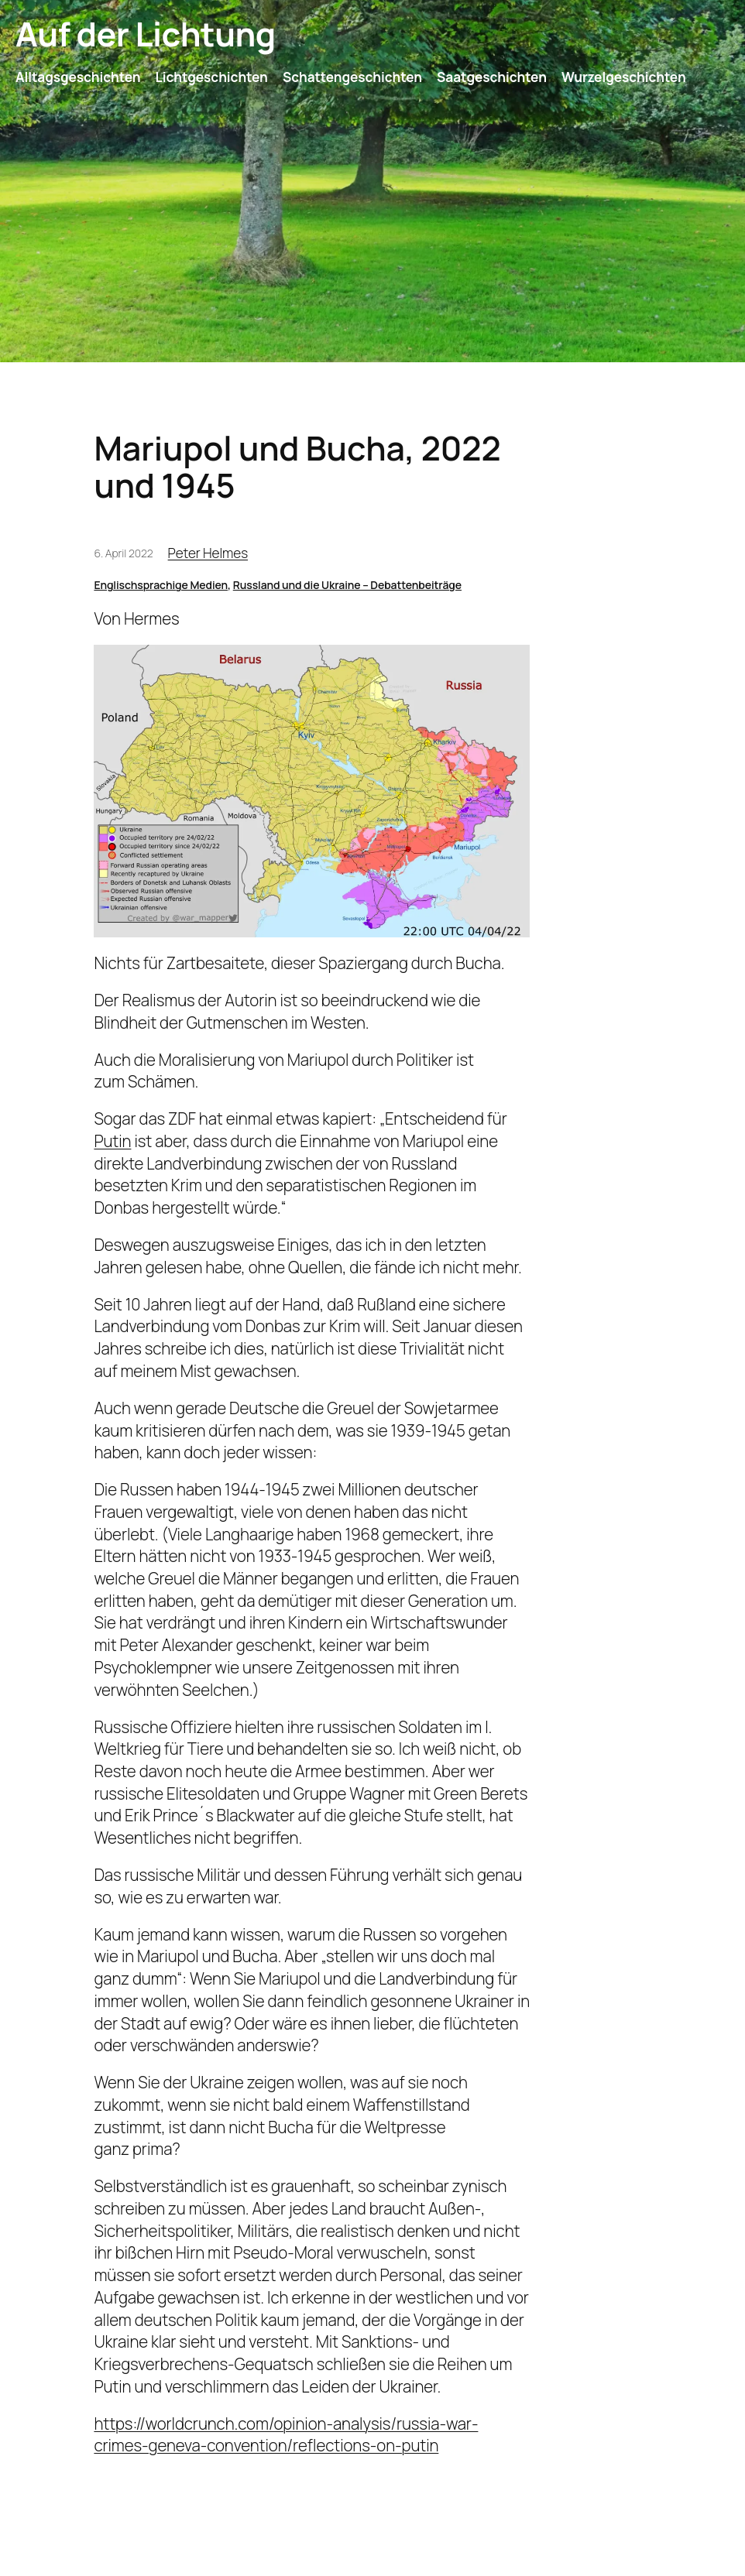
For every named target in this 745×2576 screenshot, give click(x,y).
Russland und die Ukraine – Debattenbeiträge (347, 584)
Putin (112, 1141)
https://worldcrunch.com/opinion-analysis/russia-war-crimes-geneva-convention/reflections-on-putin (286, 2435)
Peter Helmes (208, 553)
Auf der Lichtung (145, 34)
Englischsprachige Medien (161, 584)
